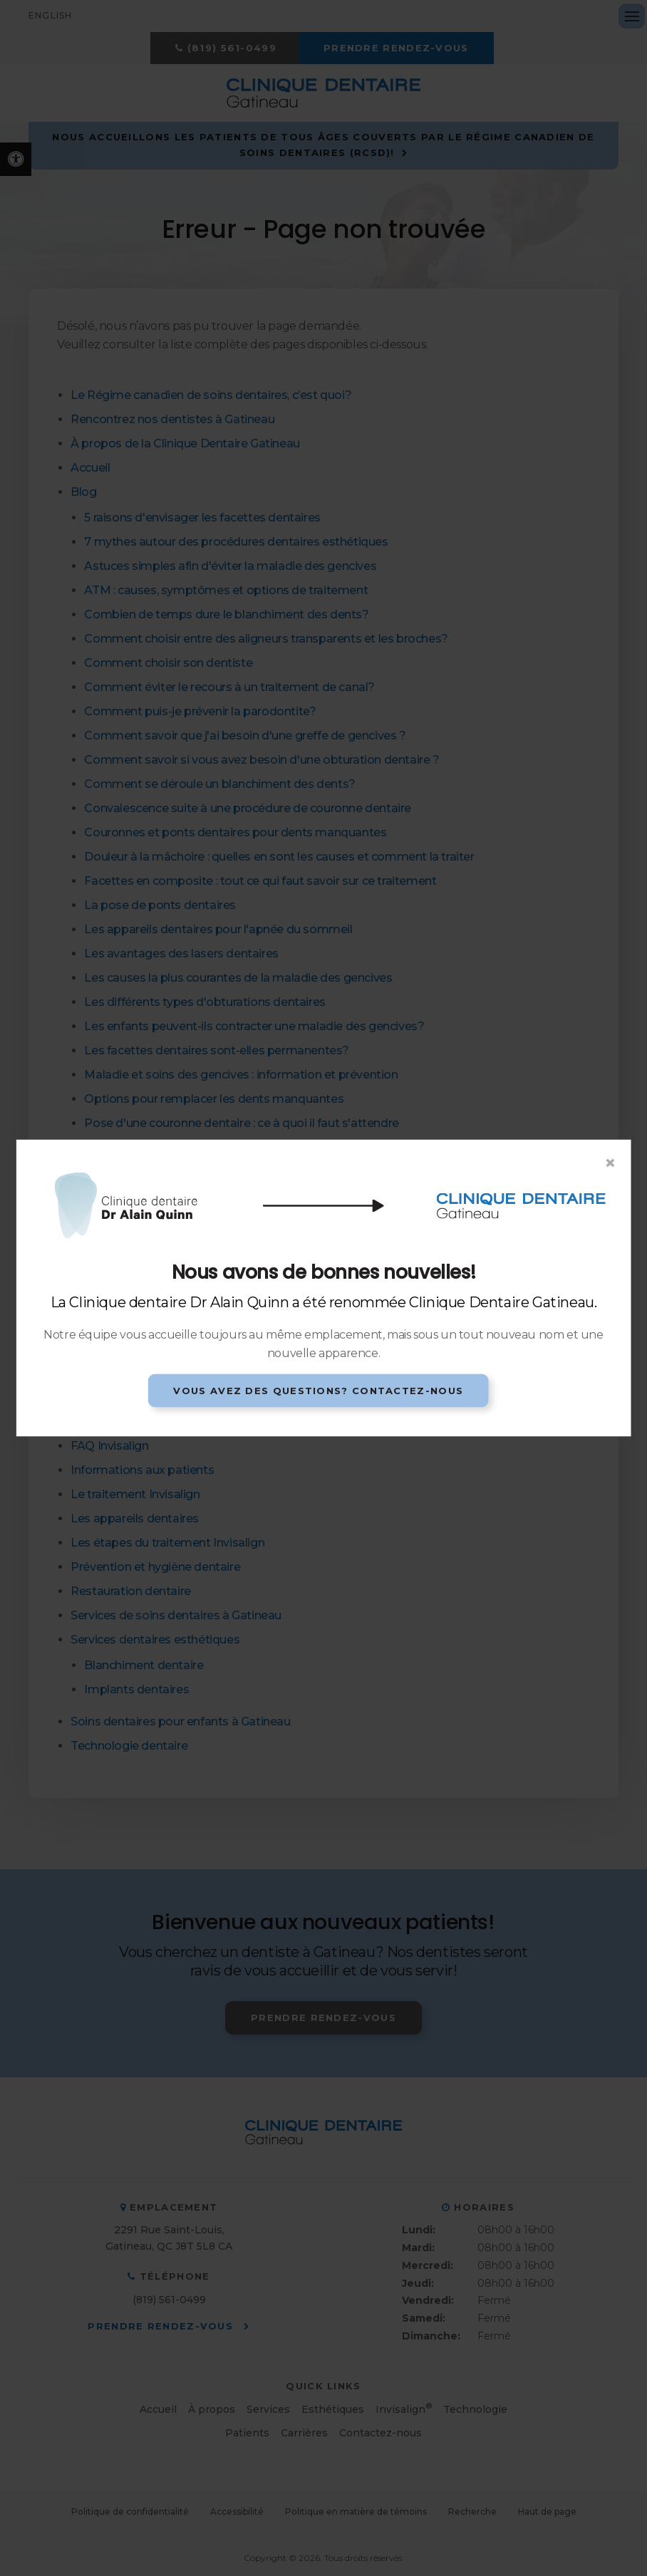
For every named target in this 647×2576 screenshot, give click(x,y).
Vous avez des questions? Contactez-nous (318, 1390)
